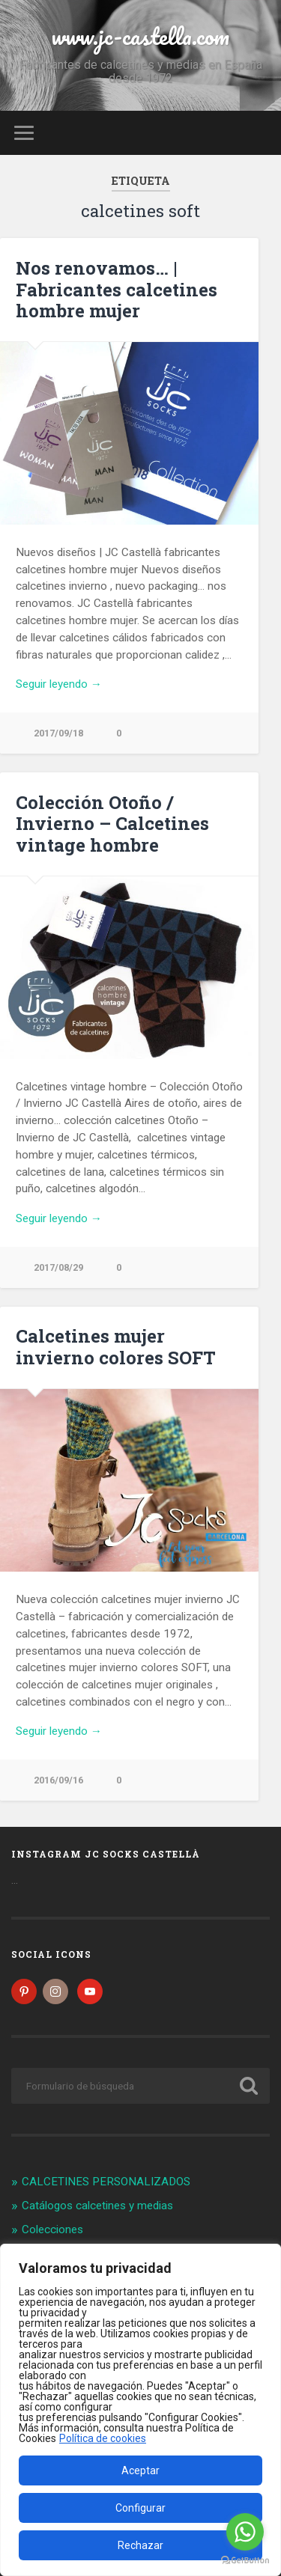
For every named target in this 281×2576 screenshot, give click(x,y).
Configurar (140, 2508)
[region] (140, 2410)
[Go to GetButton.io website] (245, 2561)
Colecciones (52, 2229)
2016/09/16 (58, 1780)
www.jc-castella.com (140, 36)
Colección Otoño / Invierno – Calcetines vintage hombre (112, 824)
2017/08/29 (58, 1267)
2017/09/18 (58, 733)
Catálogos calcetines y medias (97, 2205)
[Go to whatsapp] (245, 2532)
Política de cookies (102, 2438)
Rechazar (140, 2545)
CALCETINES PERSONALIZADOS (106, 2181)
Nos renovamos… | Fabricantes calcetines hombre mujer (116, 289)
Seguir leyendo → (59, 684)
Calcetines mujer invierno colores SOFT (116, 1347)
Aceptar (140, 2470)
